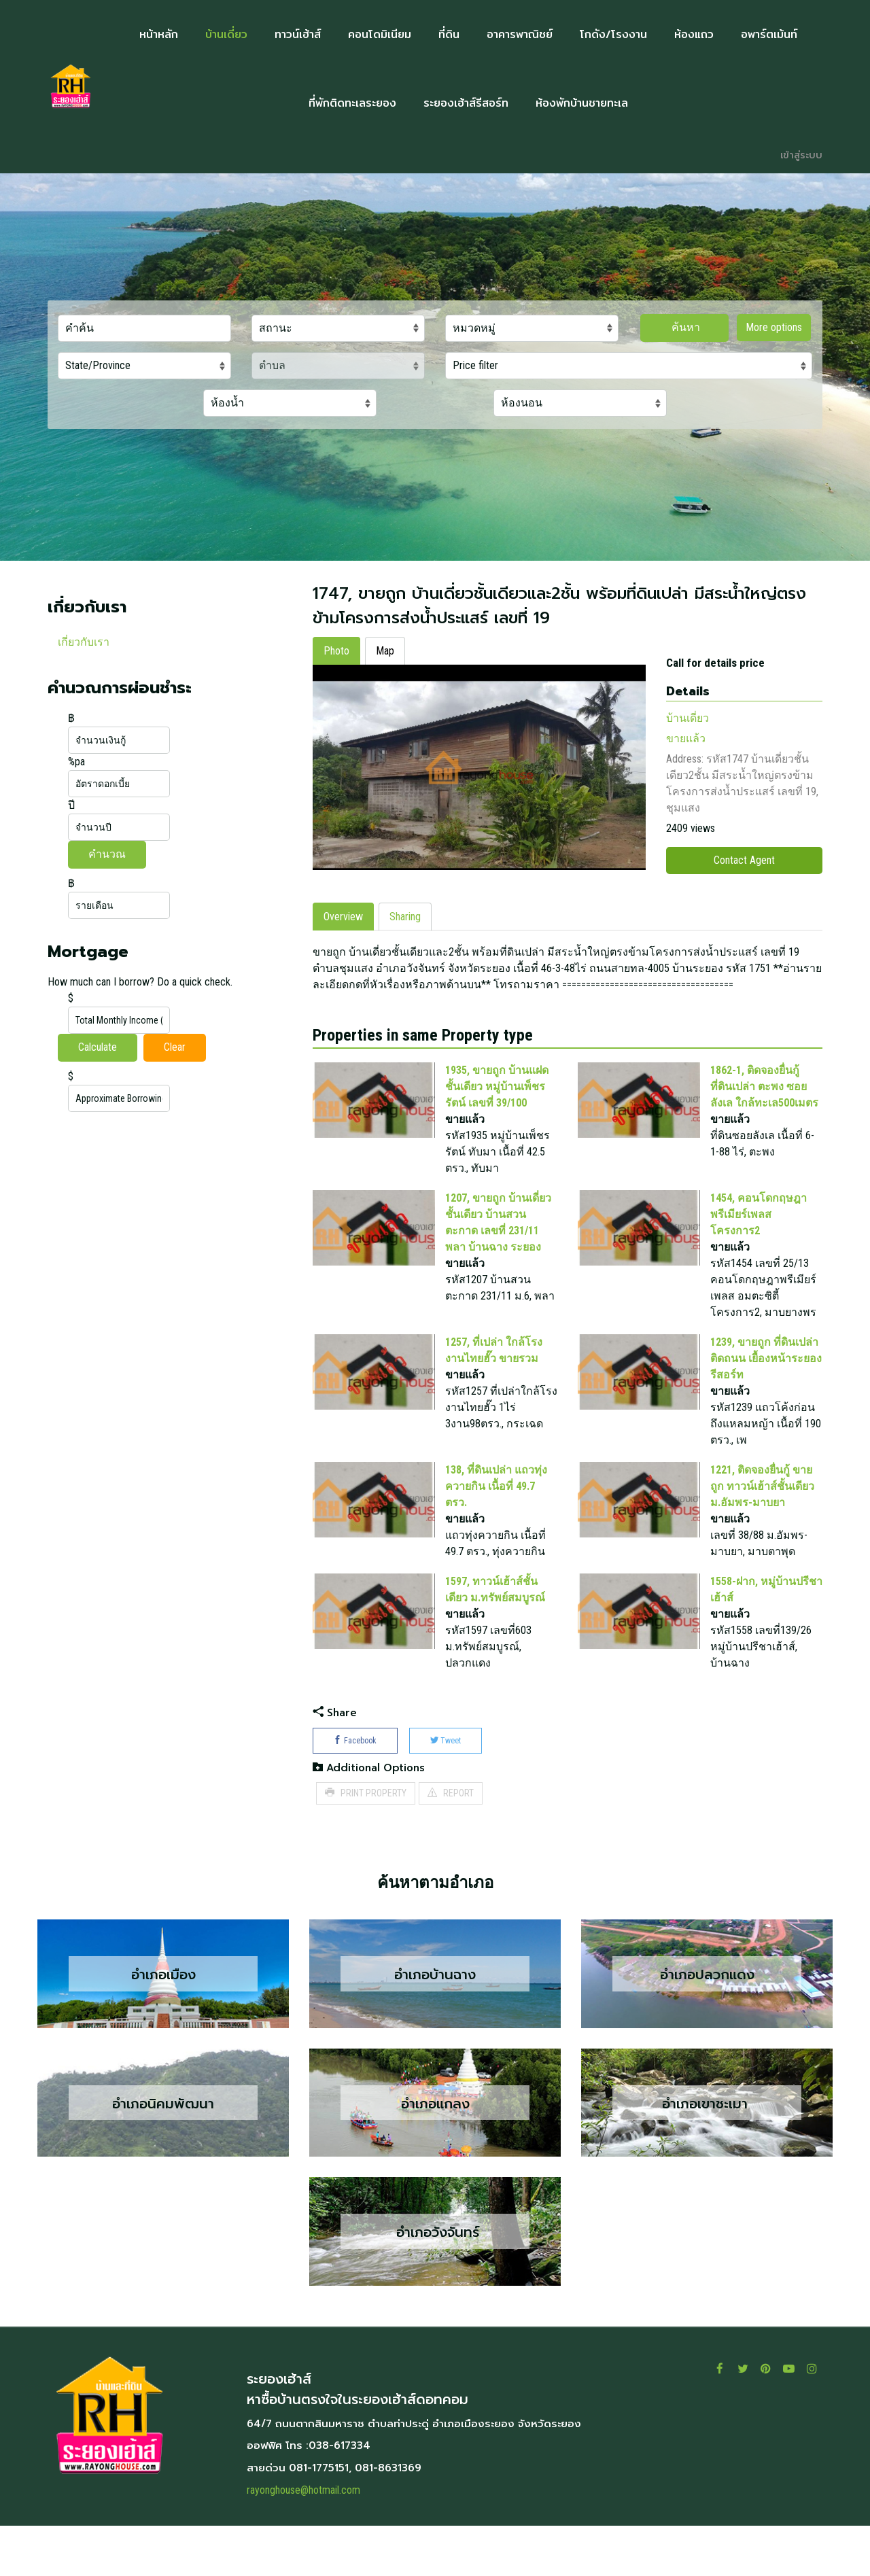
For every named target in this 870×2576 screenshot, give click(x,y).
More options (774, 327)
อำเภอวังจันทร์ (435, 2282)
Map (385, 650)
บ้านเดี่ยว (687, 718)
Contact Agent (744, 860)
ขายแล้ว (686, 738)
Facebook (355, 1791)
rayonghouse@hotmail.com (303, 2540)
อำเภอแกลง (435, 2153)
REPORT (451, 1843)
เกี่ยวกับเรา (83, 642)
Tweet (445, 1791)
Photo (336, 650)
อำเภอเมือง (163, 2024)
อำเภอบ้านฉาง (435, 2024)
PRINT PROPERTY (365, 1843)
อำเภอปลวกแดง (707, 2024)
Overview (343, 966)
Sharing (405, 966)
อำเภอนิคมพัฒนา (163, 2153)
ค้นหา (684, 327)
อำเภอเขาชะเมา (707, 2153)
